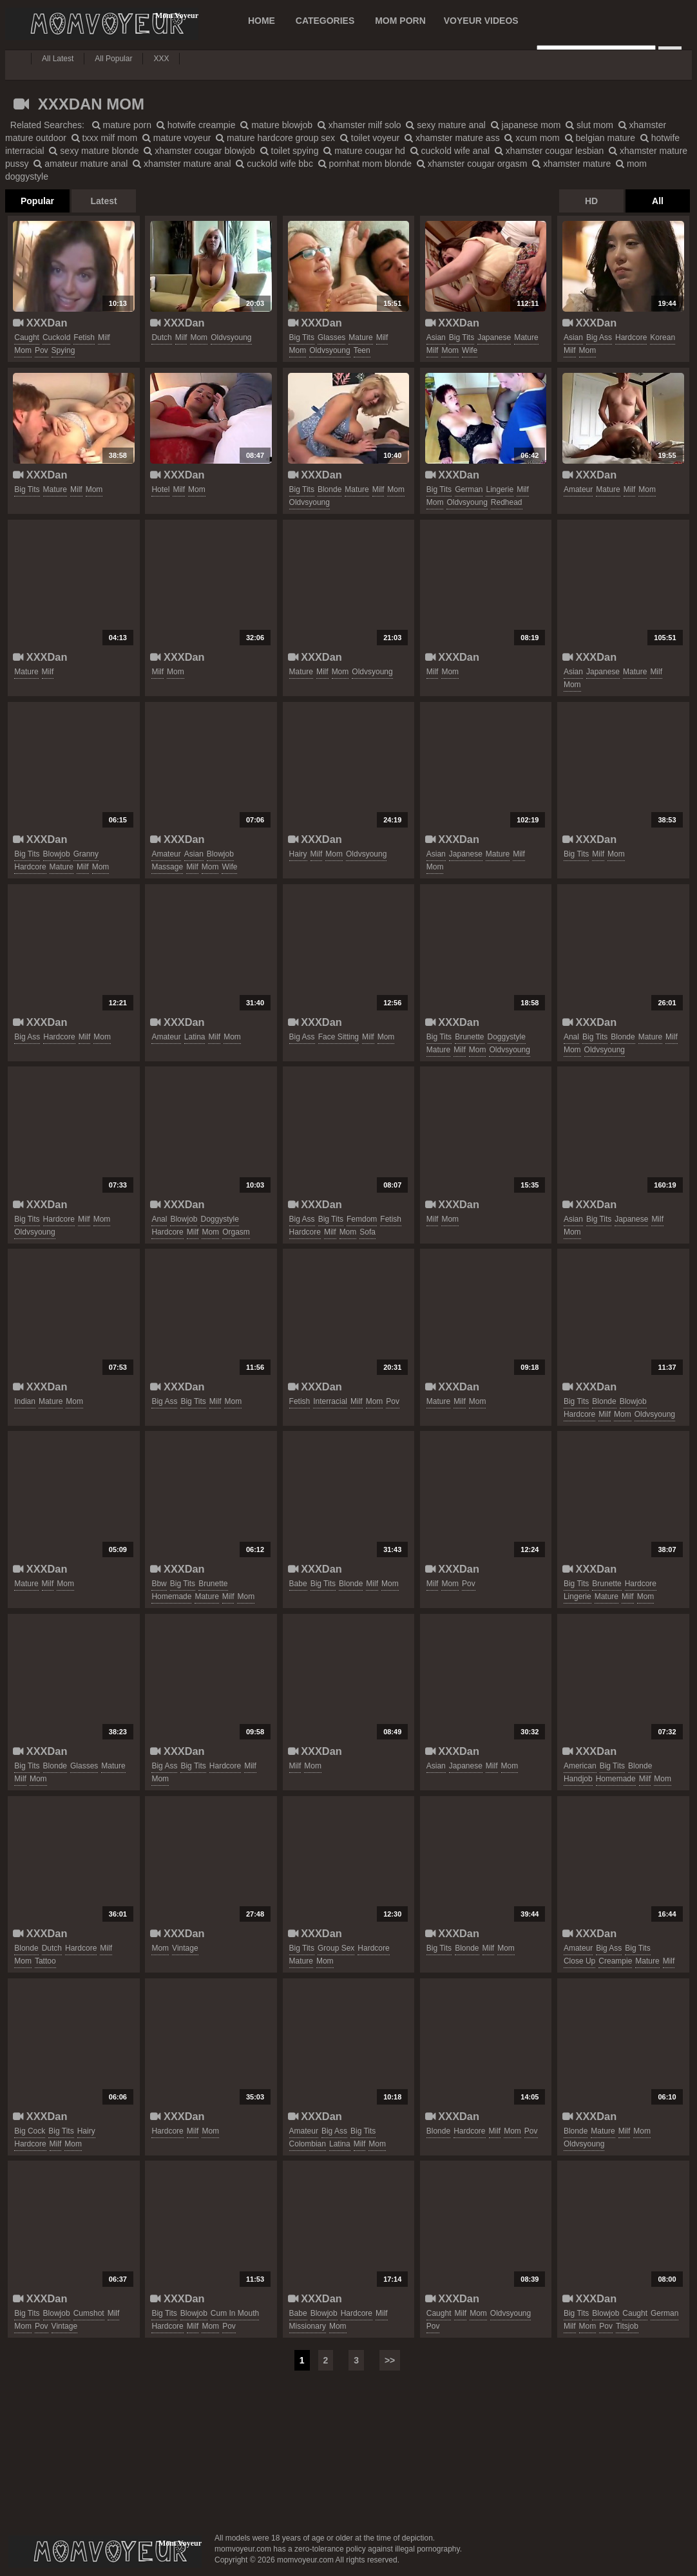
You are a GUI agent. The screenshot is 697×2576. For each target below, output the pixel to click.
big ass (599, 337)
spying (63, 350)
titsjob (627, 2326)
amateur (578, 489)
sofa (367, 1231)
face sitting (338, 1036)
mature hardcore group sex (275, 138)
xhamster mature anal (182, 163)
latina (194, 1036)
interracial (330, 1401)
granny (86, 853)
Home (261, 20)
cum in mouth (235, 2313)
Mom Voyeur (101, 24)
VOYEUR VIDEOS (481, 20)
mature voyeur (176, 138)
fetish (84, 337)
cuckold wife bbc (274, 163)
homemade (171, 1596)
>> (390, 2360)
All (658, 201)
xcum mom (531, 138)
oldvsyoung (231, 337)
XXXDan (40, 322)
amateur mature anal (80, 163)
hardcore (631, 337)
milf (104, 337)
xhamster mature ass (452, 138)
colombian (307, 2143)
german (468, 489)
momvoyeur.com (105, 2551)
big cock (29, 2131)
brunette (469, 1036)
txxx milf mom (104, 138)
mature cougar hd (364, 151)
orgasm (236, 1231)
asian (436, 337)
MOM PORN (400, 20)
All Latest (57, 58)
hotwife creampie (196, 125)
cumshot (88, 2313)
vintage (185, 1948)
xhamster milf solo (359, 125)
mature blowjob (276, 125)
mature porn (121, 125)
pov (41, 350)
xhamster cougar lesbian (549, 151)
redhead (506, 502)
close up (579, 1960)
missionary (307, 2326)
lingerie (499, 489)
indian (24, 1401)
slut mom (589, 125)
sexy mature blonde (93, 151)
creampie (615, 1960)
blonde (329, 489)
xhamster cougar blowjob (199, 151)
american (580, 1765)
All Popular (113, 58)
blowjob (56, 853)
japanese (494, 337)
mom (23, 350)
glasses (331, 337)
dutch (161, 337)
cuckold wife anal (450, 151)
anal (571, 1036)
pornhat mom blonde (365, 163)
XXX (161, 58)
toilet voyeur (369, 138)
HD (591, 201)
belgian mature (600, 138)
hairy (298, 853)
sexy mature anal (446, 125)
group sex (336, 1948)
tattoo (45, 1960)
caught (26, 337)
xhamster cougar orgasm (472, 163)
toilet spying (289, 151)
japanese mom (526, 125)
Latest (103, 201)
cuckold (56, 337)
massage (167, 866)
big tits (301, 337)
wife (469, 350)
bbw (158, 1583)
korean (662, 337)
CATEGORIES (325, 20)
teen (362, 350)
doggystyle (507, 1036)
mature (360, 337)
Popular (37, 201)
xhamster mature (571, 163)
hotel (160, 489)
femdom (362, 1219)
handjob (578, 1778)
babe (298, 1583)
